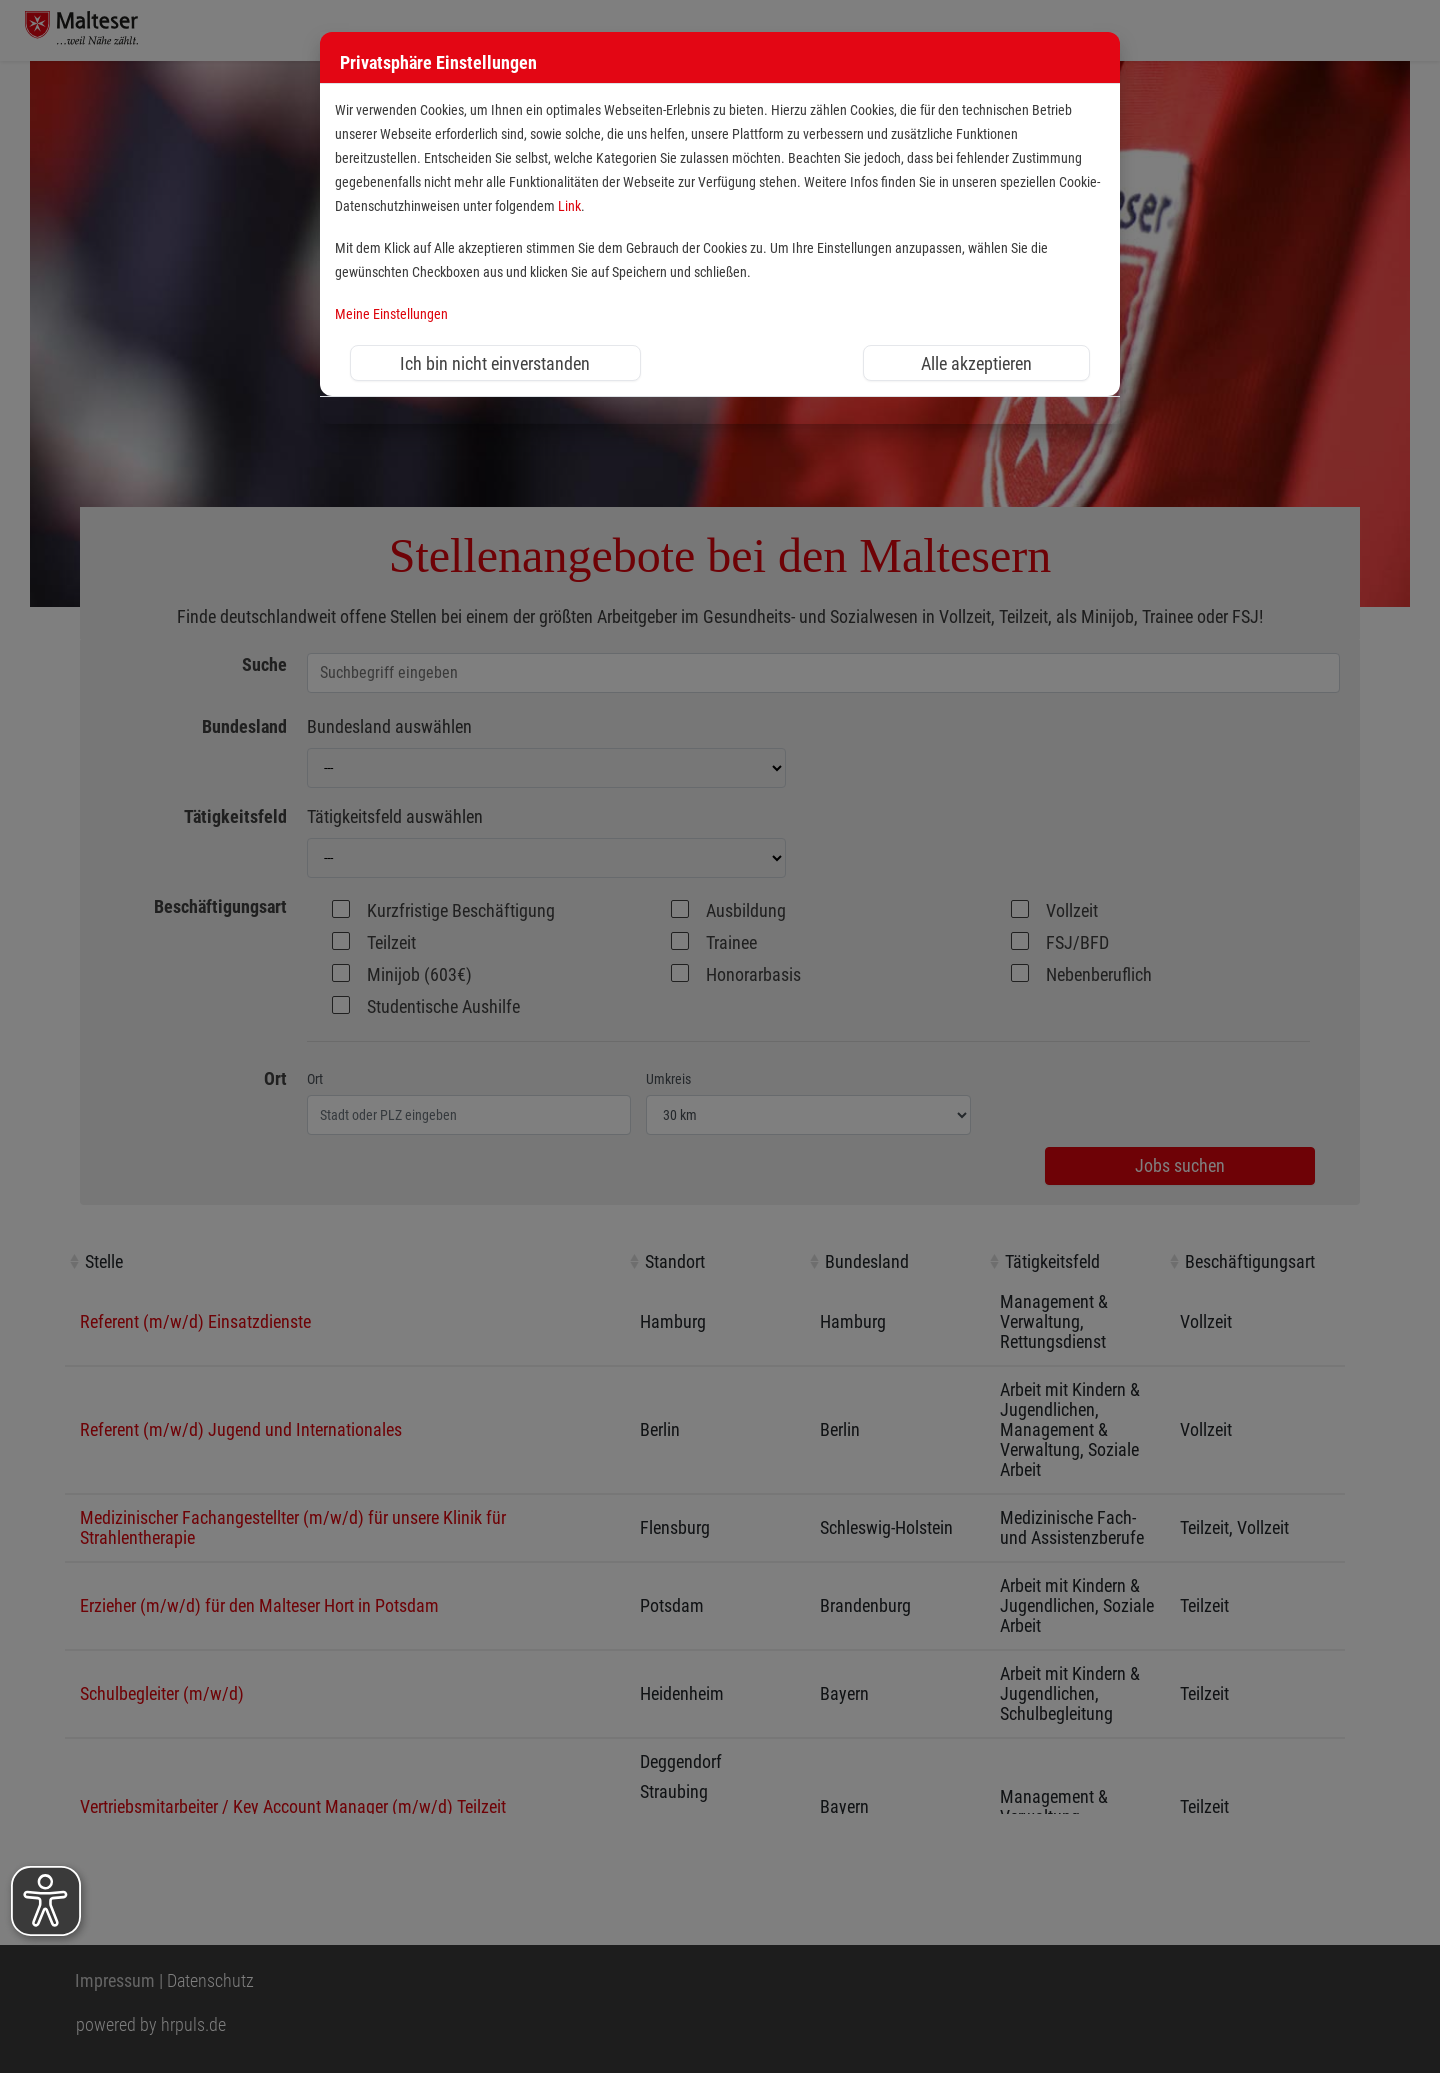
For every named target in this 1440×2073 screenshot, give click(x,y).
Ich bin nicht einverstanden (495, 363)
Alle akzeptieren (976, 363)
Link (569, 206)
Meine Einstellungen (391, 314)
